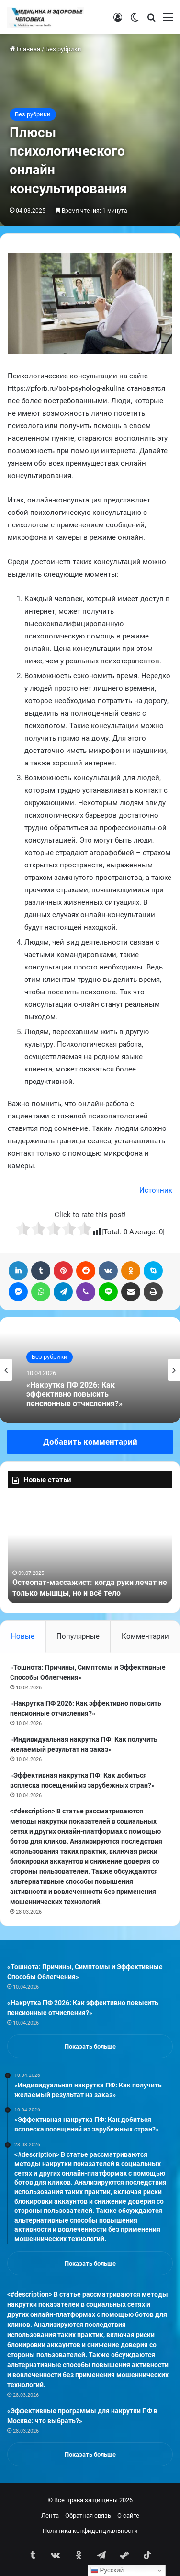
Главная (25, 49)
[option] (90, 1370)
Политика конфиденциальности (90, 2530)
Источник (155, 1190)
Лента (50, 2515)
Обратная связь (88, 2515)
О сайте (128, 2515)
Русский (107, 2570)
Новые (22, 1636)
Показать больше (90, 2046)
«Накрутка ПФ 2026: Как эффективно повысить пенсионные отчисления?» (74, 1394)
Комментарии (145, 1636)
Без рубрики (63, 49)
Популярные (78, 1636)
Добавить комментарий (90, 1442)
